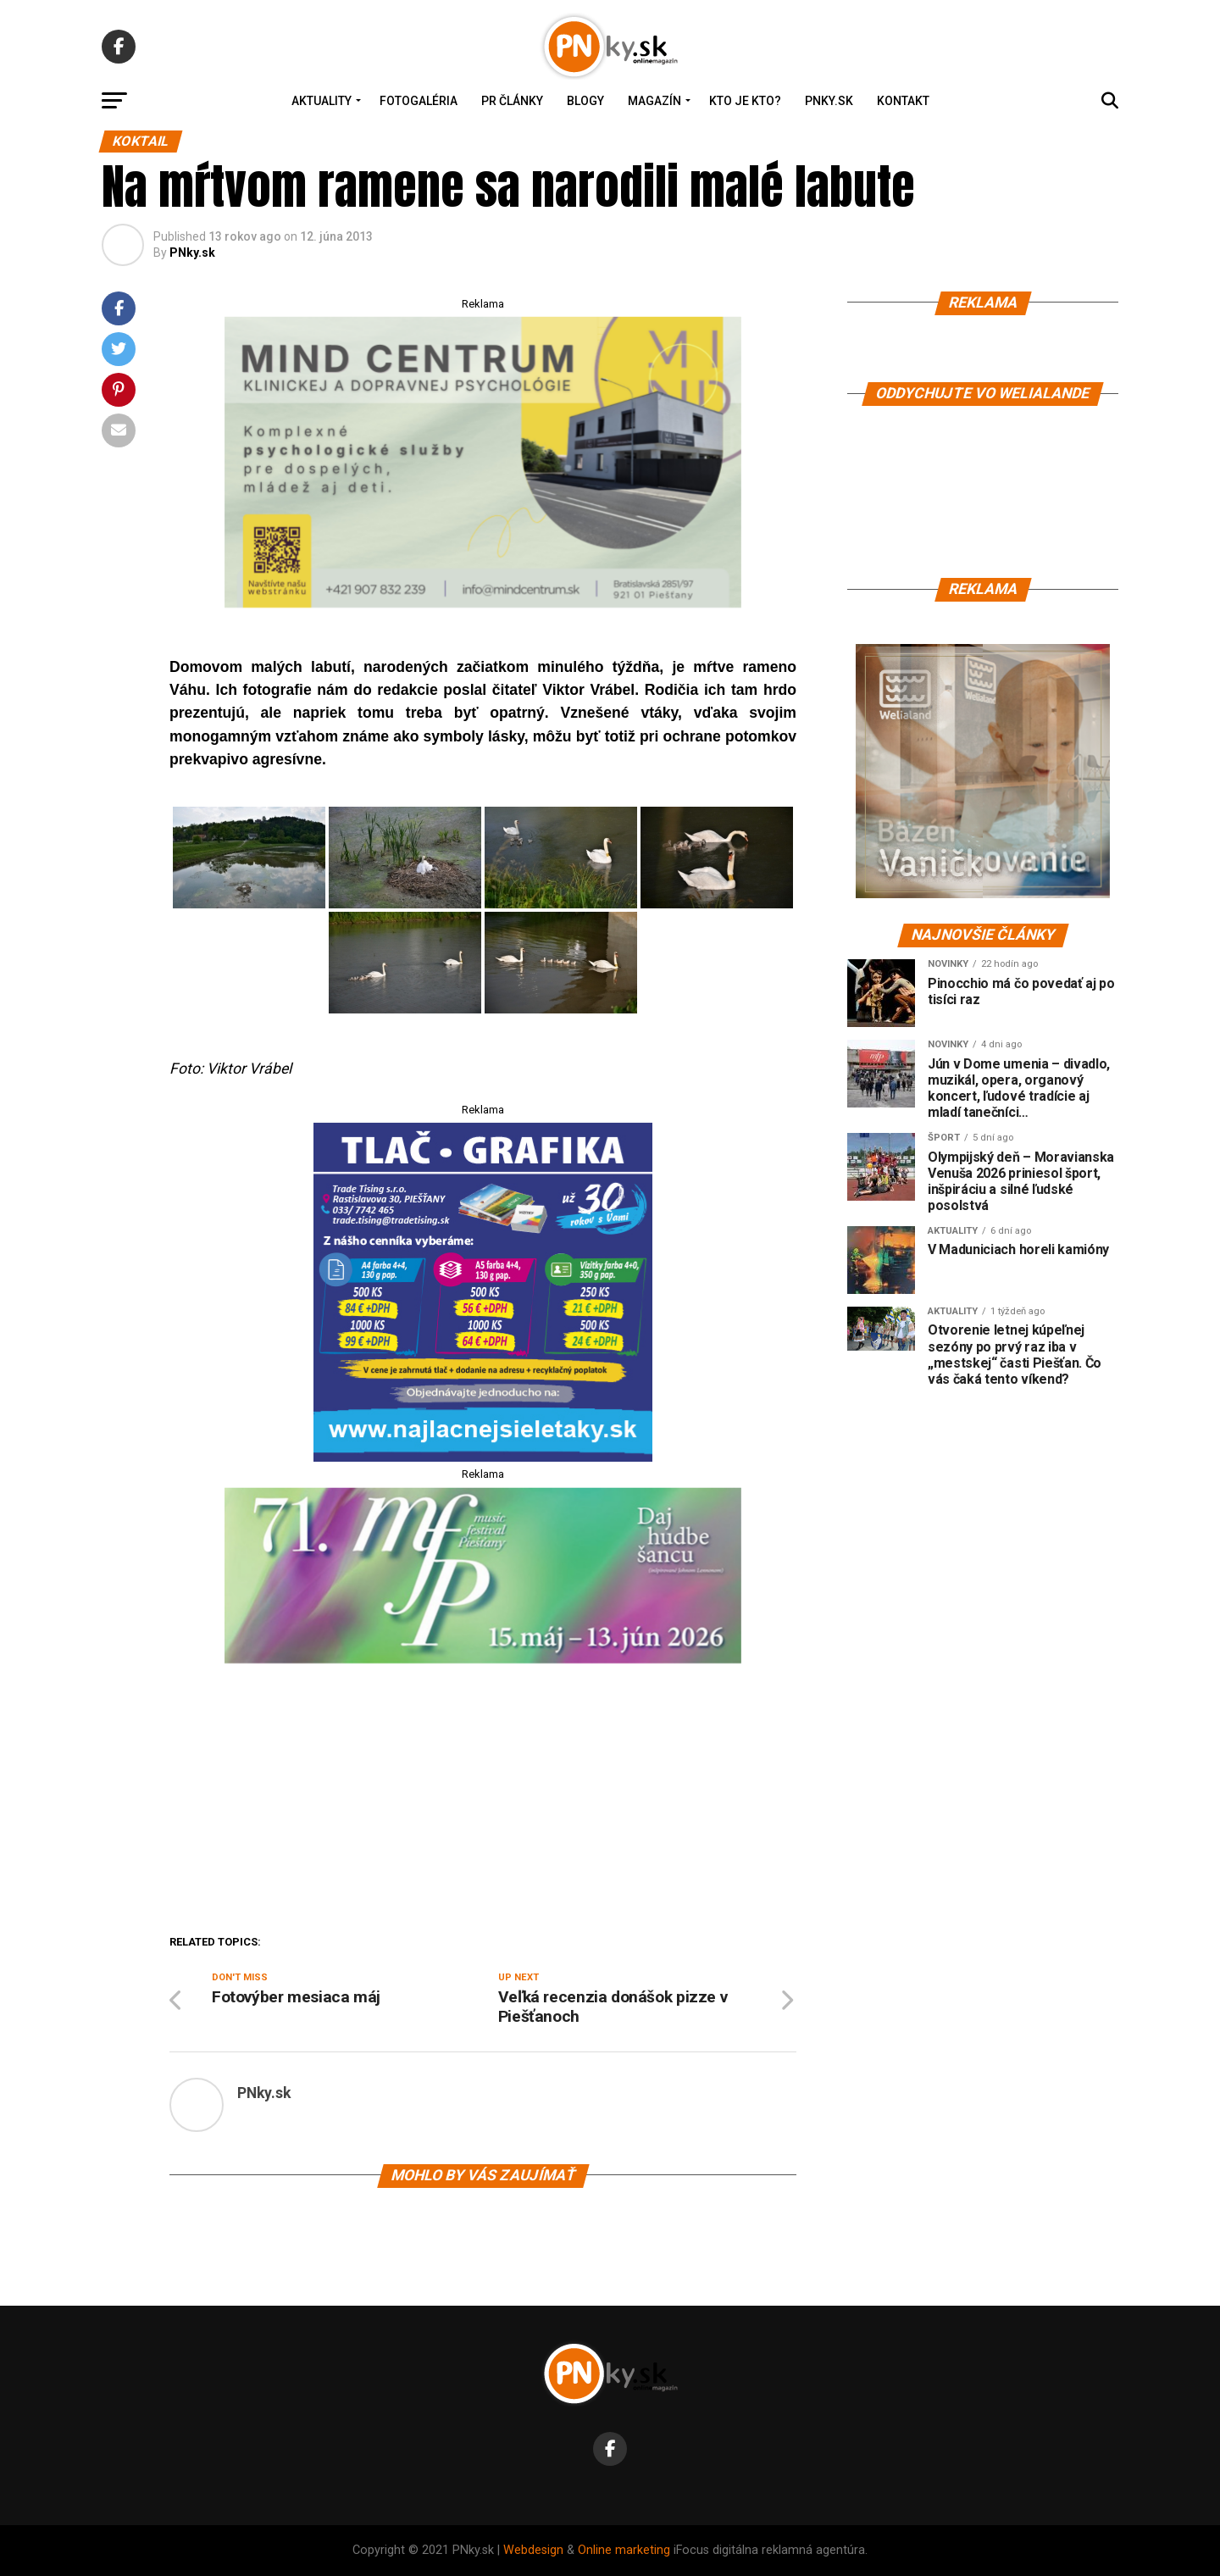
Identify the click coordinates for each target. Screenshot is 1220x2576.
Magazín (654, 101)
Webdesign (533, 2550)
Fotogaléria (419, 101)
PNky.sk (829, 101)
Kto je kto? (745, 101)
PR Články (512, 101)
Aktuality (321, 101)
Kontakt (903, 101)
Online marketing (624, 2550)
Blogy (585, 101)
